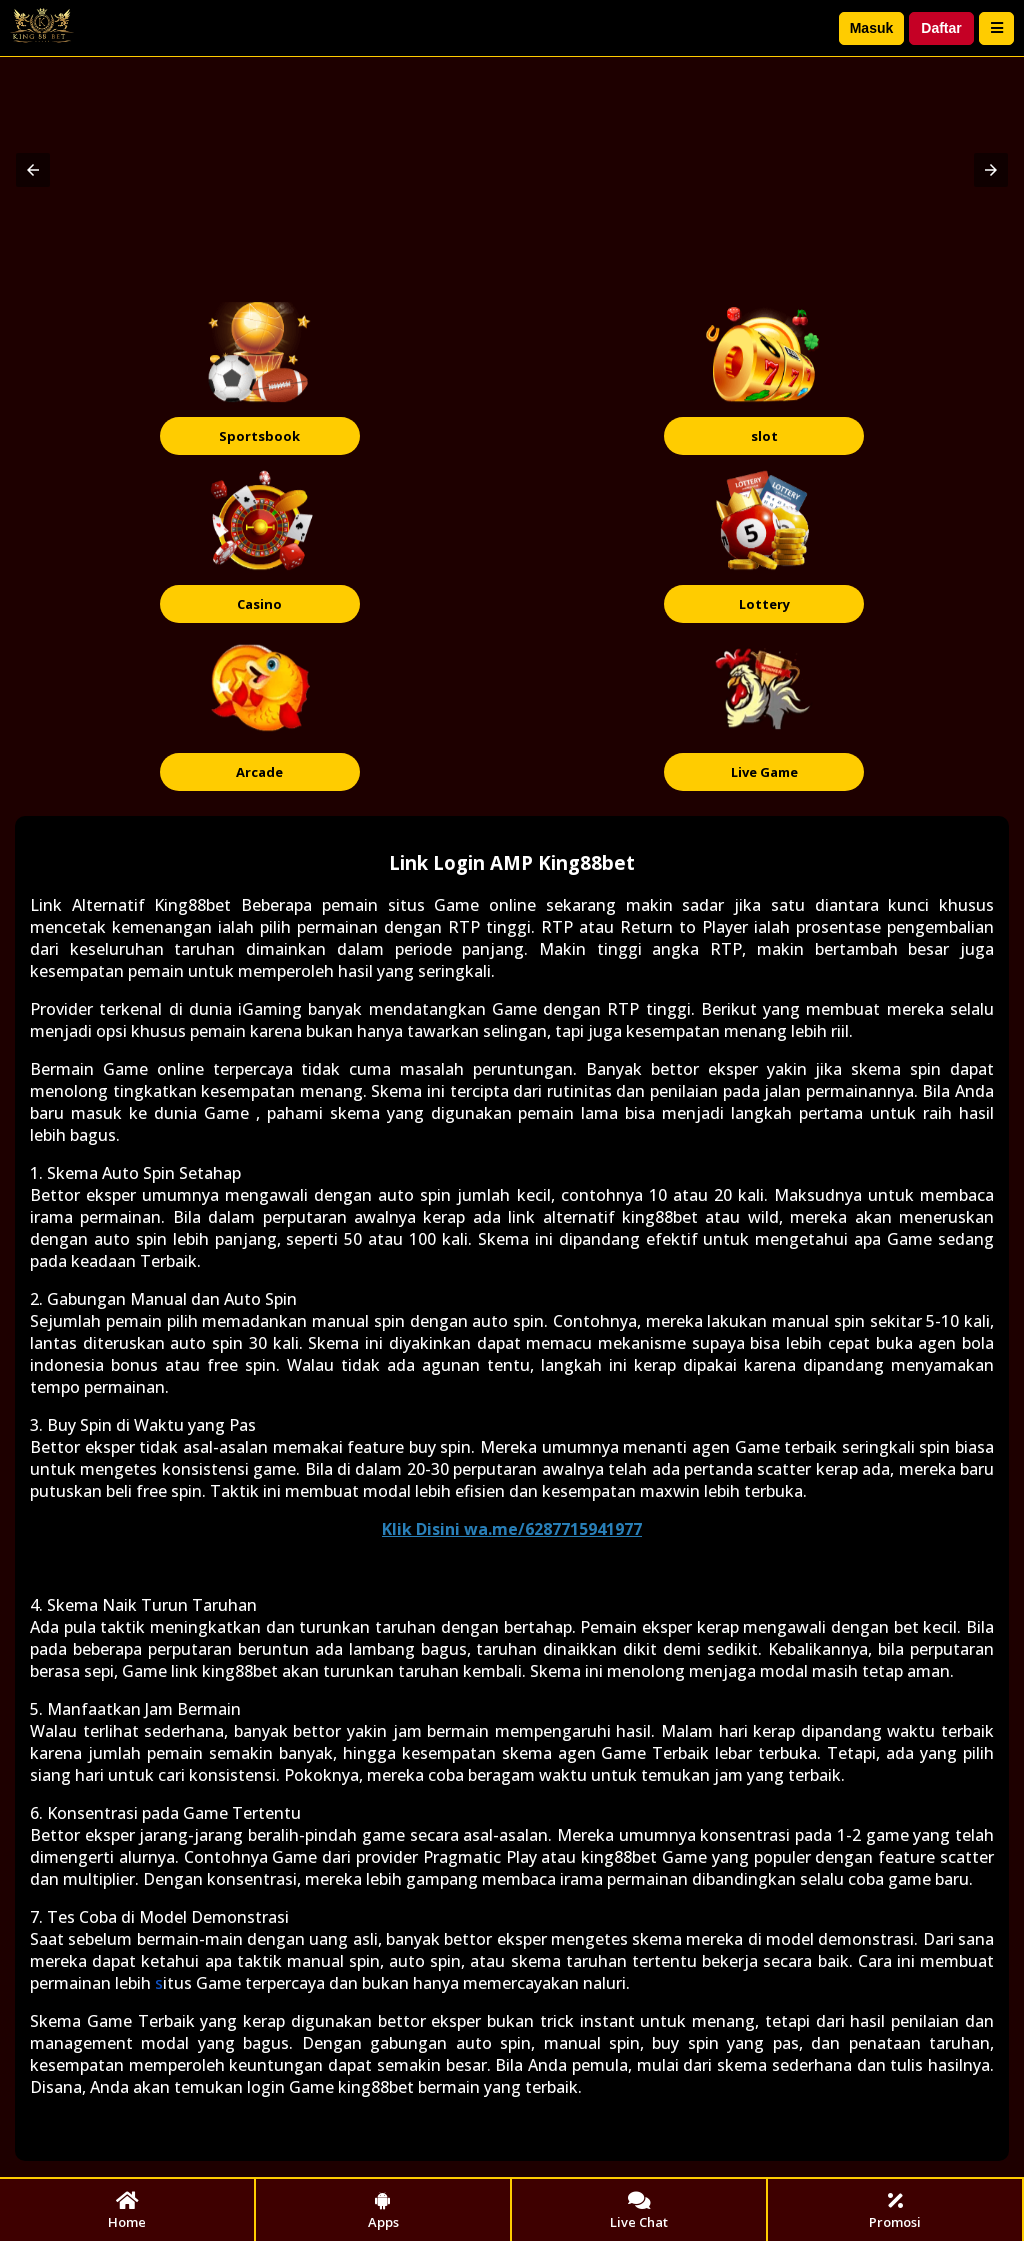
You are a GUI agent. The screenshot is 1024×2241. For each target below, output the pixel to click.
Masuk (872, 28)
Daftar (941, 28)
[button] (33, 170)
